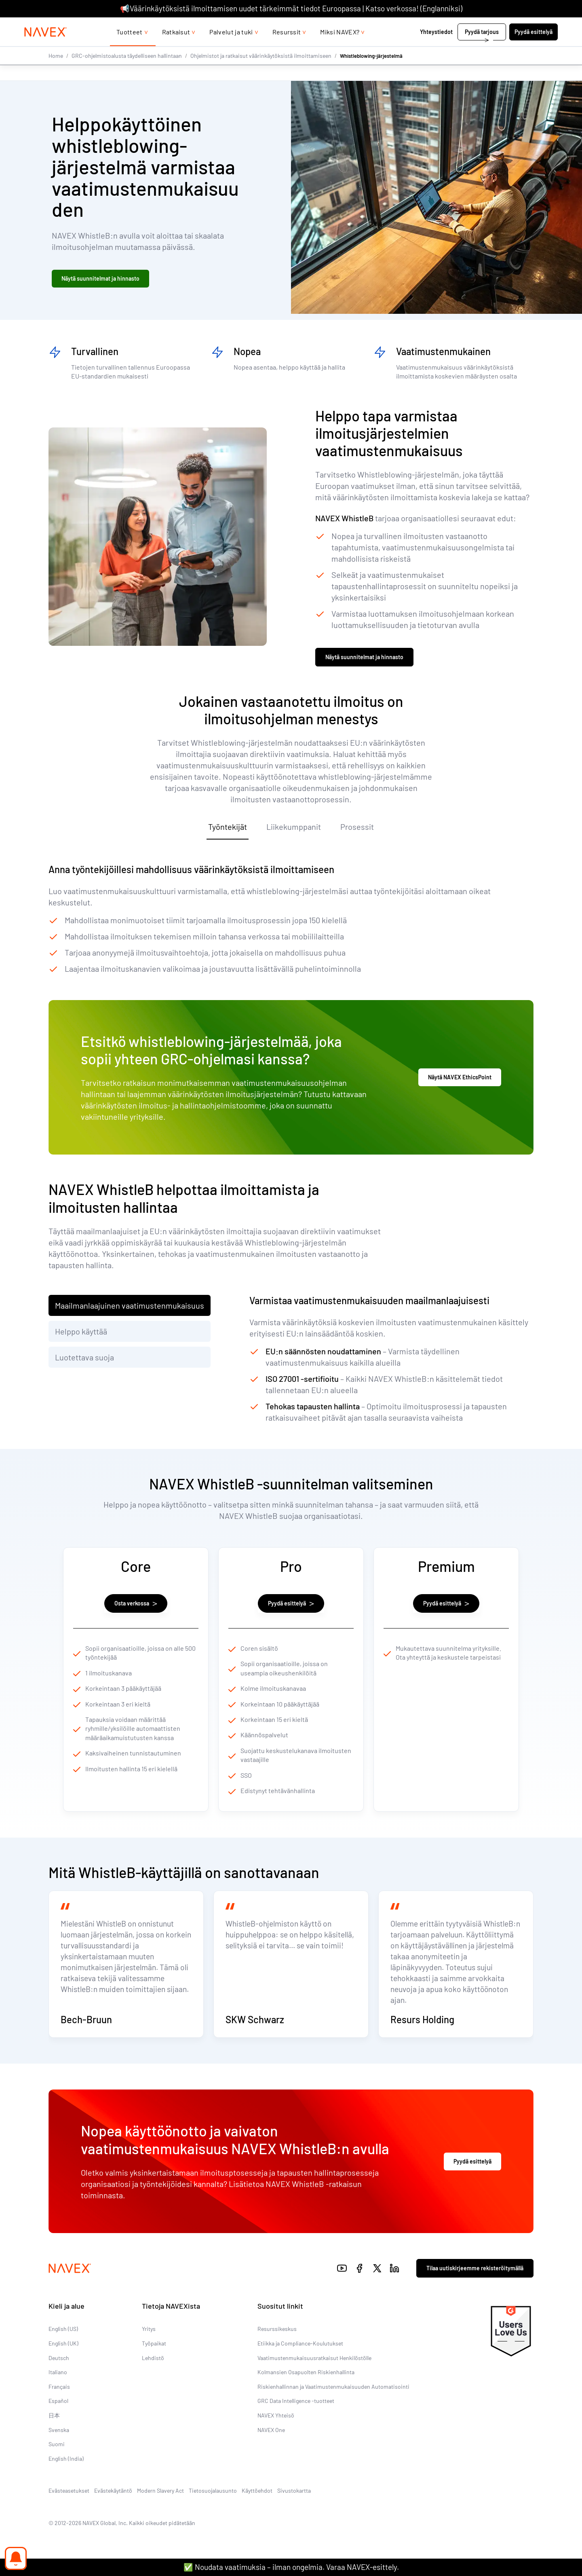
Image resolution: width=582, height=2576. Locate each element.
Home (55, 71)
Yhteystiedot (436, 47)
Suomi (56, 2467)
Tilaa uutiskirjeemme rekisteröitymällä (474, 2291)
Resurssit (286, 48)
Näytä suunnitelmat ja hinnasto (100, 280)
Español (58, 2424)
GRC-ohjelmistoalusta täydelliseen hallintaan (127, 71)
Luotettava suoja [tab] (84, 1361)
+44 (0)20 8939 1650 (481, 25)
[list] (539, 25)
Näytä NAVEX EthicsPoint (459, 1081)
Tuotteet (129, 48)
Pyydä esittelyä (533, 47)
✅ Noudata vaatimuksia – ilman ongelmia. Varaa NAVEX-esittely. (291, 2567)
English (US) (63, 2352)
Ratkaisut (176, 48)
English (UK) (63, 2366)
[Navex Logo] (45, 48)
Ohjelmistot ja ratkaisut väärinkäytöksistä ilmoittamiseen (260, 71)
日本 (54, 2438)
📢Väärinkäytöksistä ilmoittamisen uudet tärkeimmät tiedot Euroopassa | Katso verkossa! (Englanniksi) (291, 8)
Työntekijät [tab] (227, 831)
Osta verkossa (135, 1607)
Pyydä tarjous (482, 47)
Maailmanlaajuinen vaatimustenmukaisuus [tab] (129, 1310)
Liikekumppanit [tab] (293, 831)
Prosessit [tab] (357, 831)
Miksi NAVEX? (339, 48)
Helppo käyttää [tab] (81, 1336)
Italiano (57, 2395)
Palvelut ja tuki (231, 48)
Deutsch (58, 2380)
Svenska (58, 2452)
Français (59, 2410)
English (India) (66, 2482)
